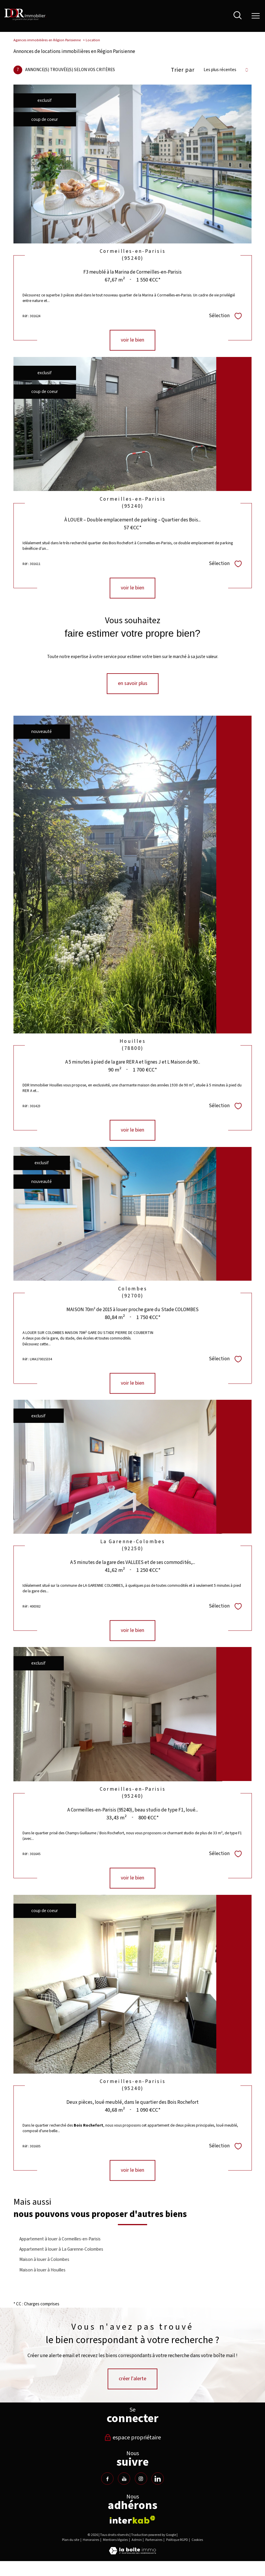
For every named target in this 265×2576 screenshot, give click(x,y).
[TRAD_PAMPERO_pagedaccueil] (25, 19)
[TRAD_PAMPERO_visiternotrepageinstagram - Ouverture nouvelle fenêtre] (141, 2478)
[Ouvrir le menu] (255, 15)
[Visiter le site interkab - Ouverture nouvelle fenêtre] (132, 2520)
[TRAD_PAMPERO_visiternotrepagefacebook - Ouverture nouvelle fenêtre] (107, 2478)
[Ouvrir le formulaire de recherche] (237, 16)
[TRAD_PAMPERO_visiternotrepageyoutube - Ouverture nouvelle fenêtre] (124, 2478)
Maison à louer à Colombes (44, 2259)
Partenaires (153, 2539)
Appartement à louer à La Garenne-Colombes (61, 2249)
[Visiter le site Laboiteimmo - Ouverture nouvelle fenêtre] (132, 2553)
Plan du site (70, 2539)
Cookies (197, 2540)
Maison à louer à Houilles (42, 2270)
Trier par (183, 69)
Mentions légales (115, 2539)
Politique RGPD (177, 2539)
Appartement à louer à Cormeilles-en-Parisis (60, 2239)
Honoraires (91, 2539)
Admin (137, 2539)
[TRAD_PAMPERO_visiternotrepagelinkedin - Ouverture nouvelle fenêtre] (158, 2478)
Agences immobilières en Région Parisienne (47, 40)
